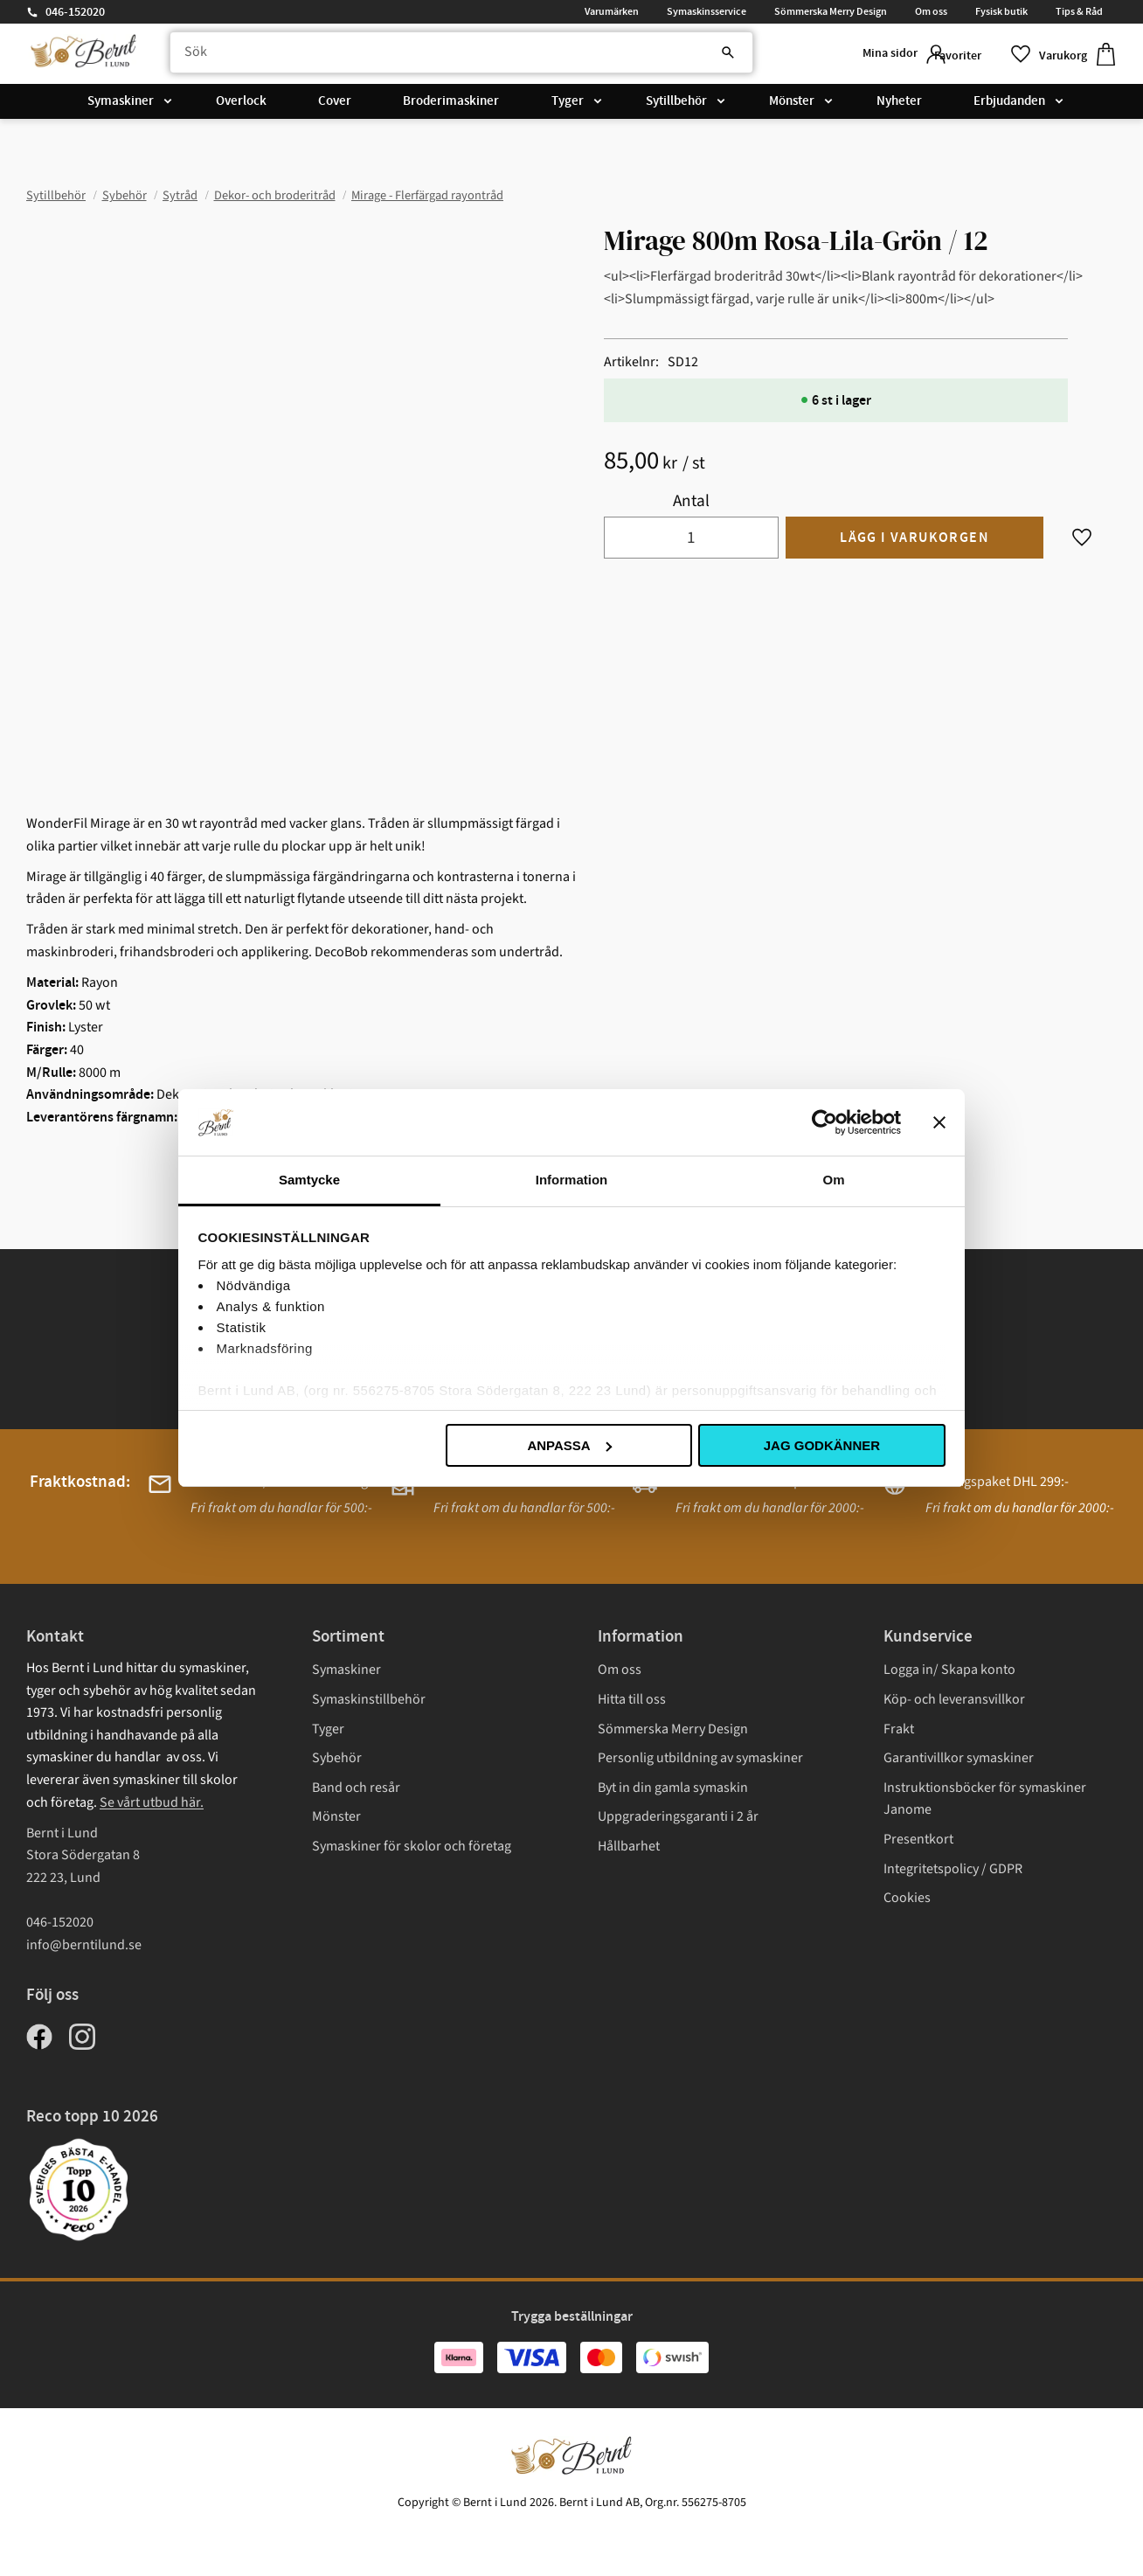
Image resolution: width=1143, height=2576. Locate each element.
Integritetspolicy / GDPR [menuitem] (952, 1868)
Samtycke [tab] (309, 1179)
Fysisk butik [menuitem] (1001, 11)
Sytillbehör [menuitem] (676, 106)
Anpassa (569, 1445)
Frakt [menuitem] (898, 1729)
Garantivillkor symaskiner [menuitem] (958, 1757)
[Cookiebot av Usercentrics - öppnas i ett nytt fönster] (824, 1122)
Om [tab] (833, 1179)
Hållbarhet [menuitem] (629, 1846)
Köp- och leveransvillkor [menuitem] (954, 1699)
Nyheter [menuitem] (899, 106)
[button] (972, 56)
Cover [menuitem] (334, 106)
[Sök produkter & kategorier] (443, 57)
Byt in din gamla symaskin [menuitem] (673, 1787)
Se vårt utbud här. (152, 1802)
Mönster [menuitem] (791, 106)
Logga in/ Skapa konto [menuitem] (949, 1669)
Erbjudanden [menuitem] (1009, 106)
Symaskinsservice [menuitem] (706, 11)
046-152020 (75, 12)
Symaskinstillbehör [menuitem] (369, 1699)
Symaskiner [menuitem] (120, 106)
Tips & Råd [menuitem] (1079, 11)
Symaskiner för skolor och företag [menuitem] (411, 1846)
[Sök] (671, 57)
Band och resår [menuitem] (356, 1787)
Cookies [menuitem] (907, 1897)
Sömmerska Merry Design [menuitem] (830, 11)
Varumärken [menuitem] (612, 11)
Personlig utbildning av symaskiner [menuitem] (700, 1757)
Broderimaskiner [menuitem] (451, 106)
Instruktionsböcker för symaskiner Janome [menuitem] (984, 1799)
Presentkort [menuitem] (918, 1839)
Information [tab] (572, 1179)
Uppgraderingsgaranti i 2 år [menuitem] (678, 1816)
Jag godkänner (822, 1445)
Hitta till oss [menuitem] (632, 1699)
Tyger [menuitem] (567, 106)
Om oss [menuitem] (931, 11)
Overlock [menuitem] (241, 106)
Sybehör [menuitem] (337, 1757)
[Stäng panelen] (939, 1122)
